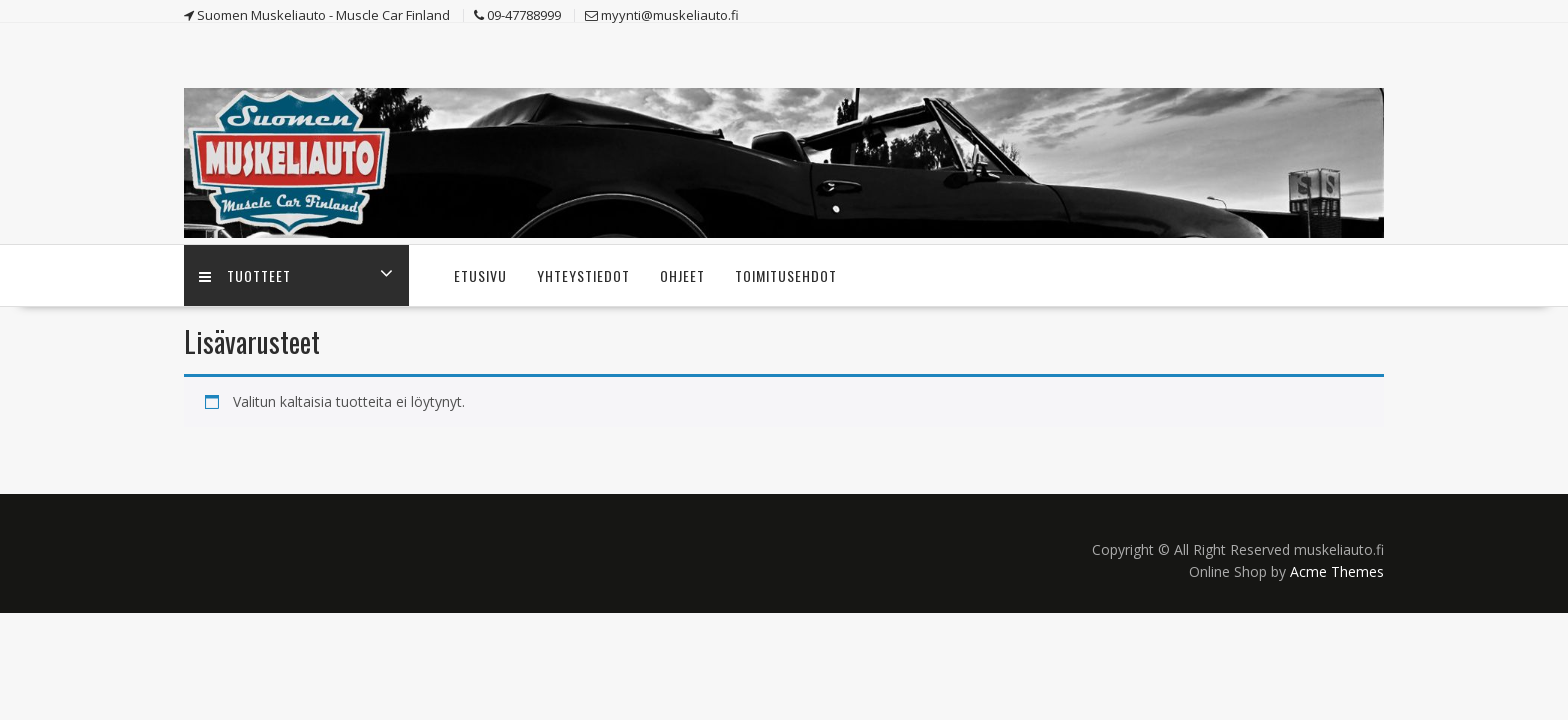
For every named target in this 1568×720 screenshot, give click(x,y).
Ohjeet (682, 275)
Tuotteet (245, 275)
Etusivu (480, 275)
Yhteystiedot (583, 275)
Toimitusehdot (786, 275)
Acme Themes (1337, 571)
